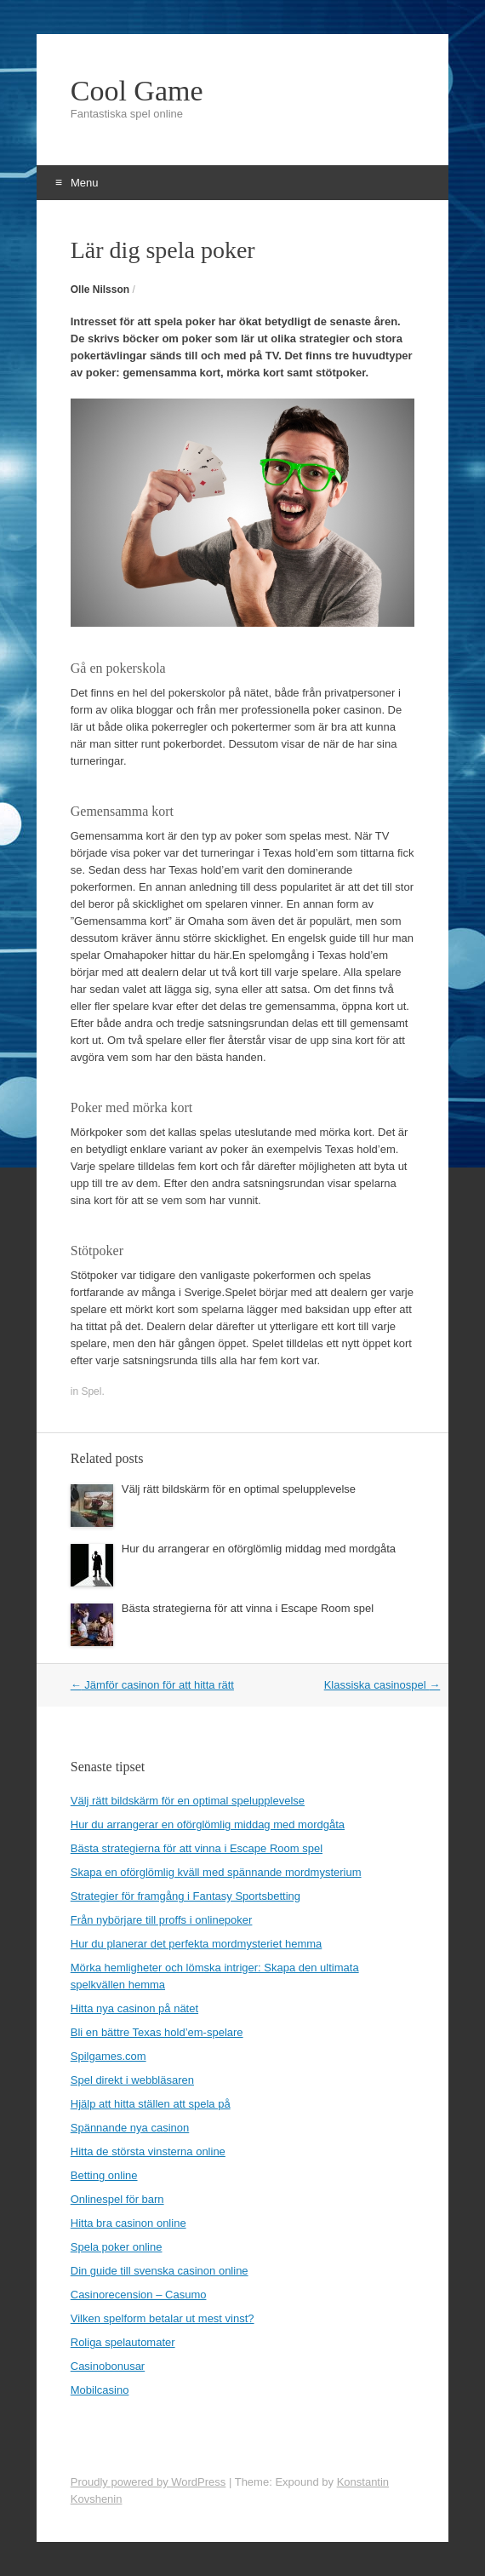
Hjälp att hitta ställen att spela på (151, 2103)
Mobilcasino (100, 2390)
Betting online (104, 2175)
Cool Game (137, 91)
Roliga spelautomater (123, 2342)
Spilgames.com (108, 2056)
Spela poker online (117, 2246)
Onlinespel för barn (117, 2199)
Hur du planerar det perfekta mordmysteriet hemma (196, 1943)
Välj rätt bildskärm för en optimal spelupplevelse (239, 1489)
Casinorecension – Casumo (139, 2294)
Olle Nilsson (100, 289)
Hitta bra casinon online (128, 2223)
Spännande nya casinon (130, 2127)
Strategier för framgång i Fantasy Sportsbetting (185, 1896)
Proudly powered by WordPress (148, 2482)
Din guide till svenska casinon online (159, 2270)
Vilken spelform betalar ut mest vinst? (162, 2318)
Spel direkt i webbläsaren (132, 2080)
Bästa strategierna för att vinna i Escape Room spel (248, 1608)
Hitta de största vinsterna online (148, 2151)
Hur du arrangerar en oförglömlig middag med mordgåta (259, 1548)
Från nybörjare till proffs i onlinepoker (162, 1919)
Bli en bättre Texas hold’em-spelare (157, 2032)
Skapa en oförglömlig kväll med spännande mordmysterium (216, 1872)
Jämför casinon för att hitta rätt (152, 1684)
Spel (91, 1391)
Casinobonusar (108, 2366)
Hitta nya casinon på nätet (134, 2008)
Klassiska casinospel (382, 1684)
